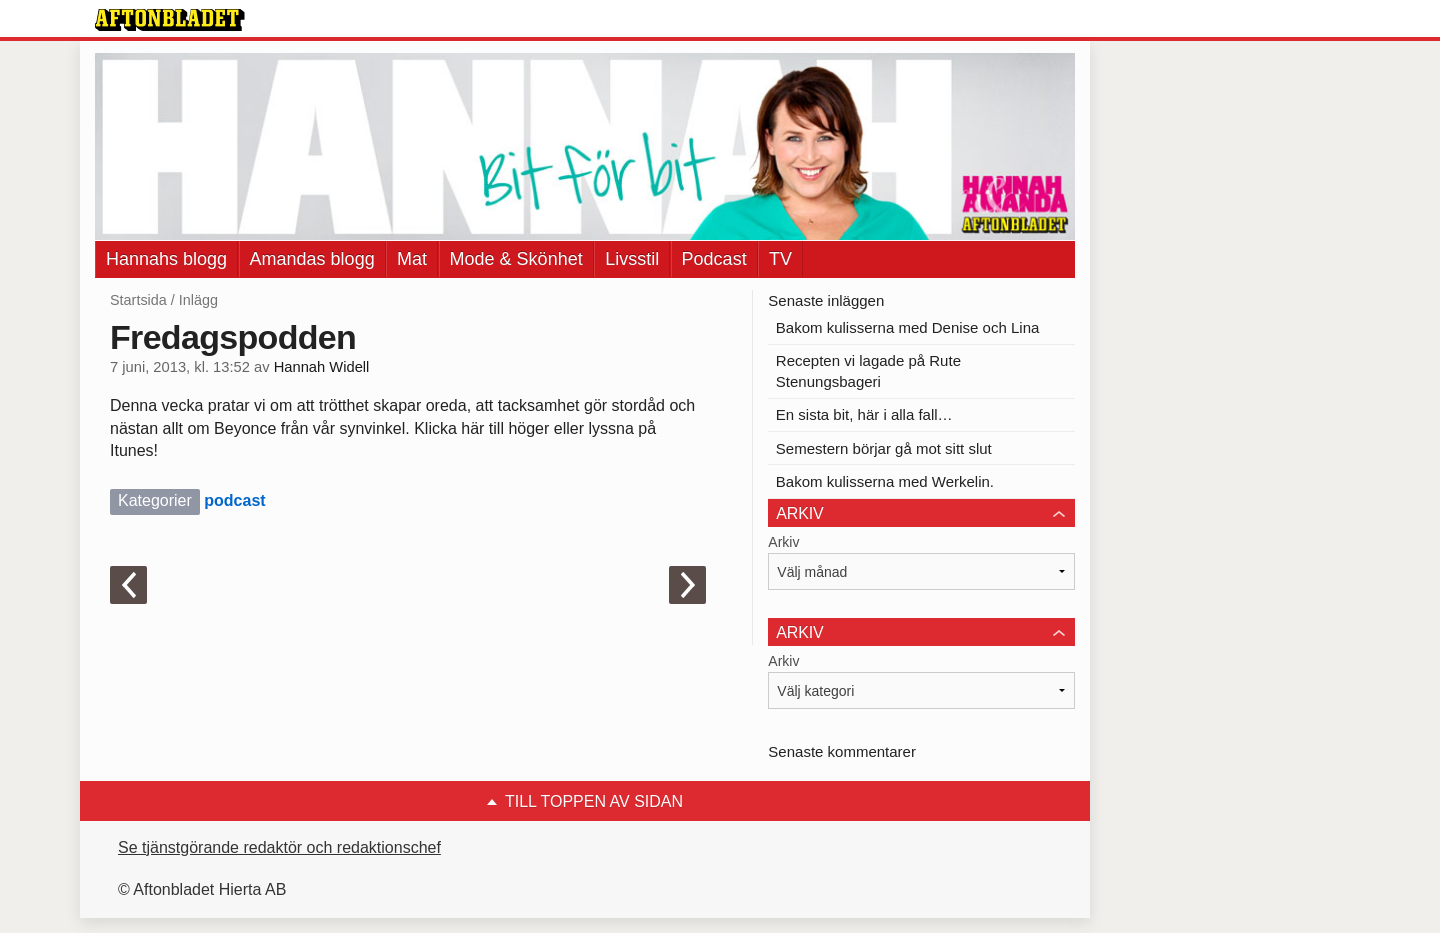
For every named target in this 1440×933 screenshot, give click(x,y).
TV (780, 259)
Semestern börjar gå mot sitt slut (884, 448)
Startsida (138, 300)
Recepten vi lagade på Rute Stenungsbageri (868, 371)
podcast (234, 500)
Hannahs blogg (166, 259)
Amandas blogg (312, 259)
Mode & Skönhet (516, 259)
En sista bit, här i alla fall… (864, 414)
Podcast (714, 259)
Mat (412, 259)
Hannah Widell (322, 367)
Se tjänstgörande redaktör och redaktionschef (279, 847)
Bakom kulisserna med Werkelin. (885, 481)
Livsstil (632, 259)
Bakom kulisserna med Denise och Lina (907, 327)
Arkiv (783, 542)
